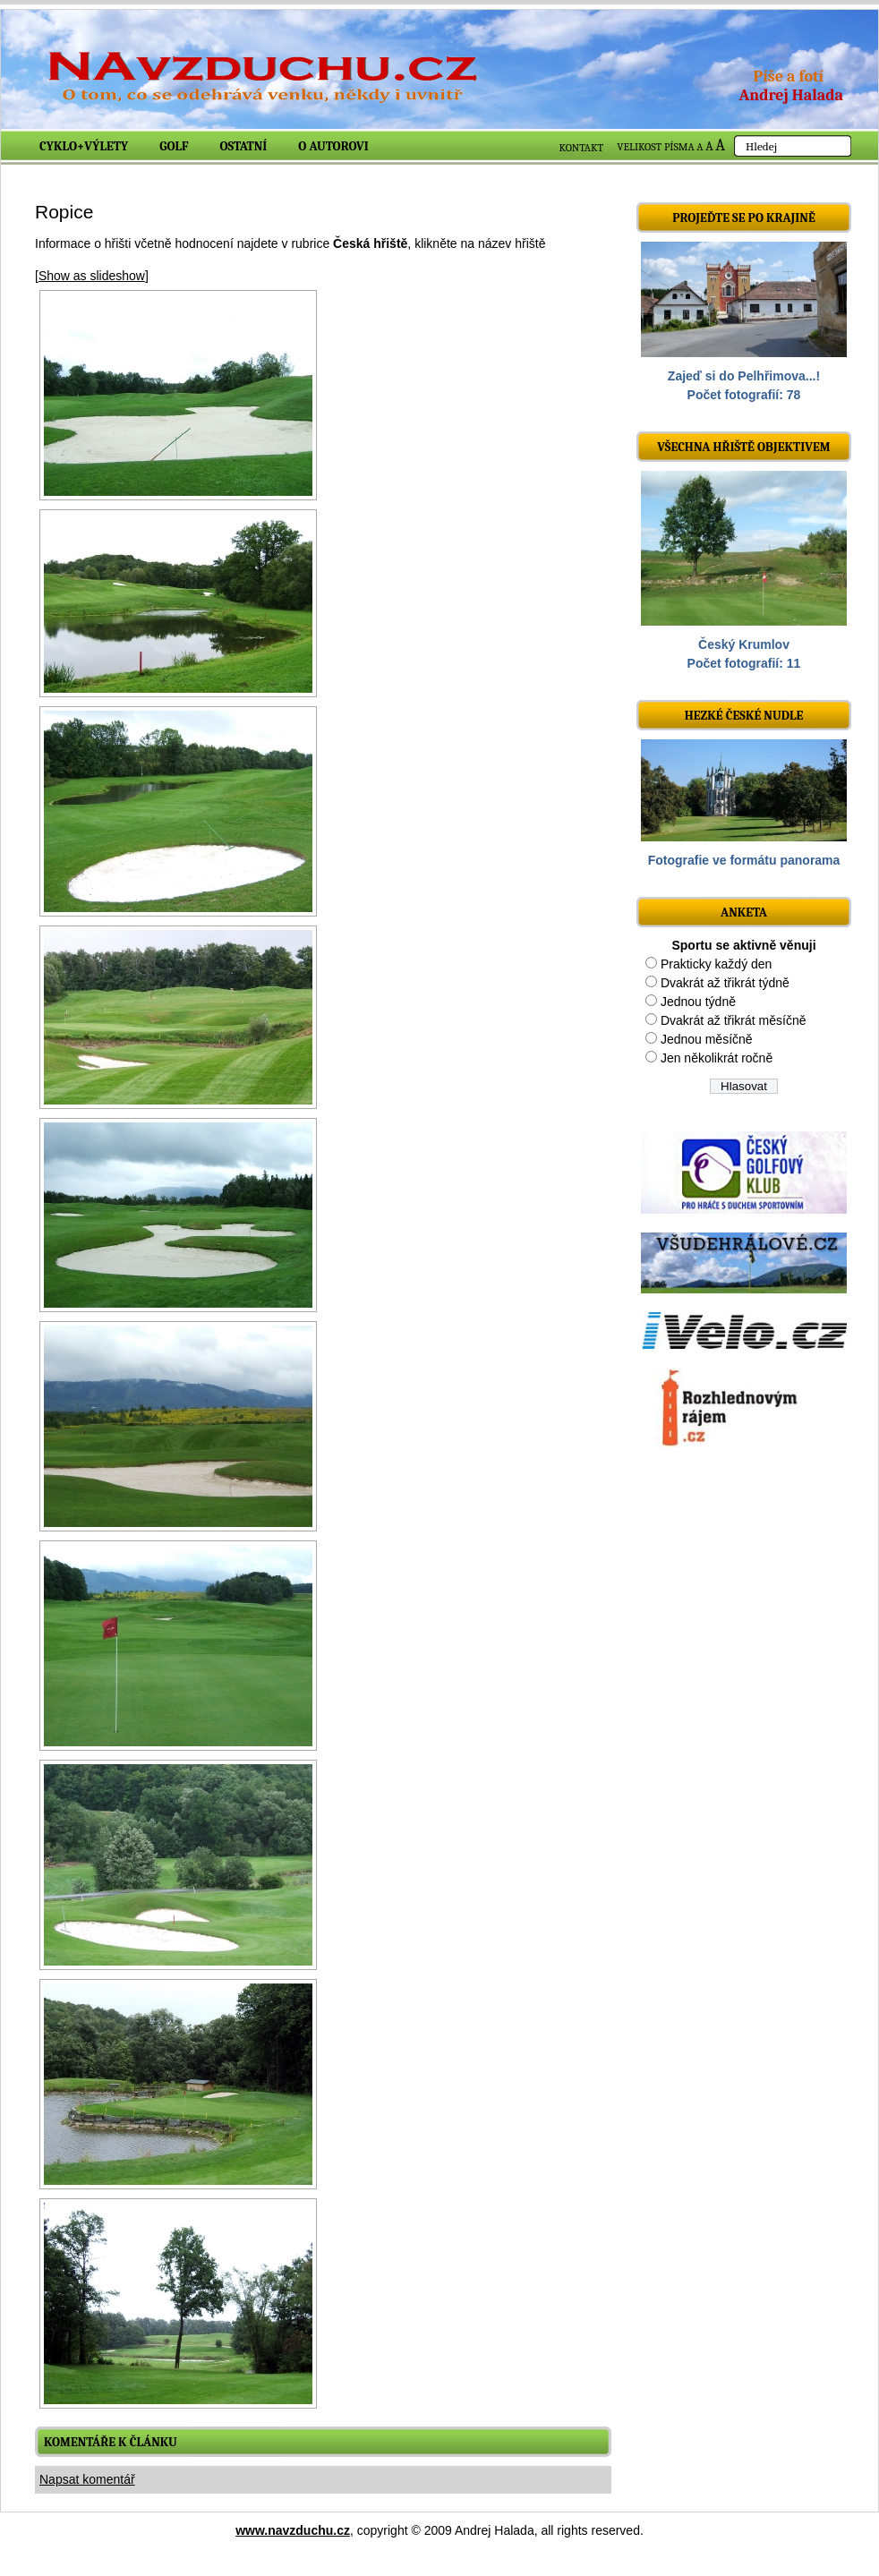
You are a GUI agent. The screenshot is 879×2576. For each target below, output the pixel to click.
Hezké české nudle (744, 715)
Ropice (64, 211)
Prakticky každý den (716, 964)
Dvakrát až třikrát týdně (725, 983)
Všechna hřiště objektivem (743, 447)
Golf (173, 146)
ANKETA (744, 912)
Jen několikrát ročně (716, 1058)
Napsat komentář (87, 2479)
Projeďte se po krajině (743, 218)
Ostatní (244, 146)
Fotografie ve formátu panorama (744, 860)
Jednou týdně (698, 1001)
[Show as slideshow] (92, 276)
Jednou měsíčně (707, 1039)
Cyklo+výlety (83, 146)
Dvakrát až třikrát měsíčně (733, 1020)
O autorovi (333, 146)
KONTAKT (581, 147)
